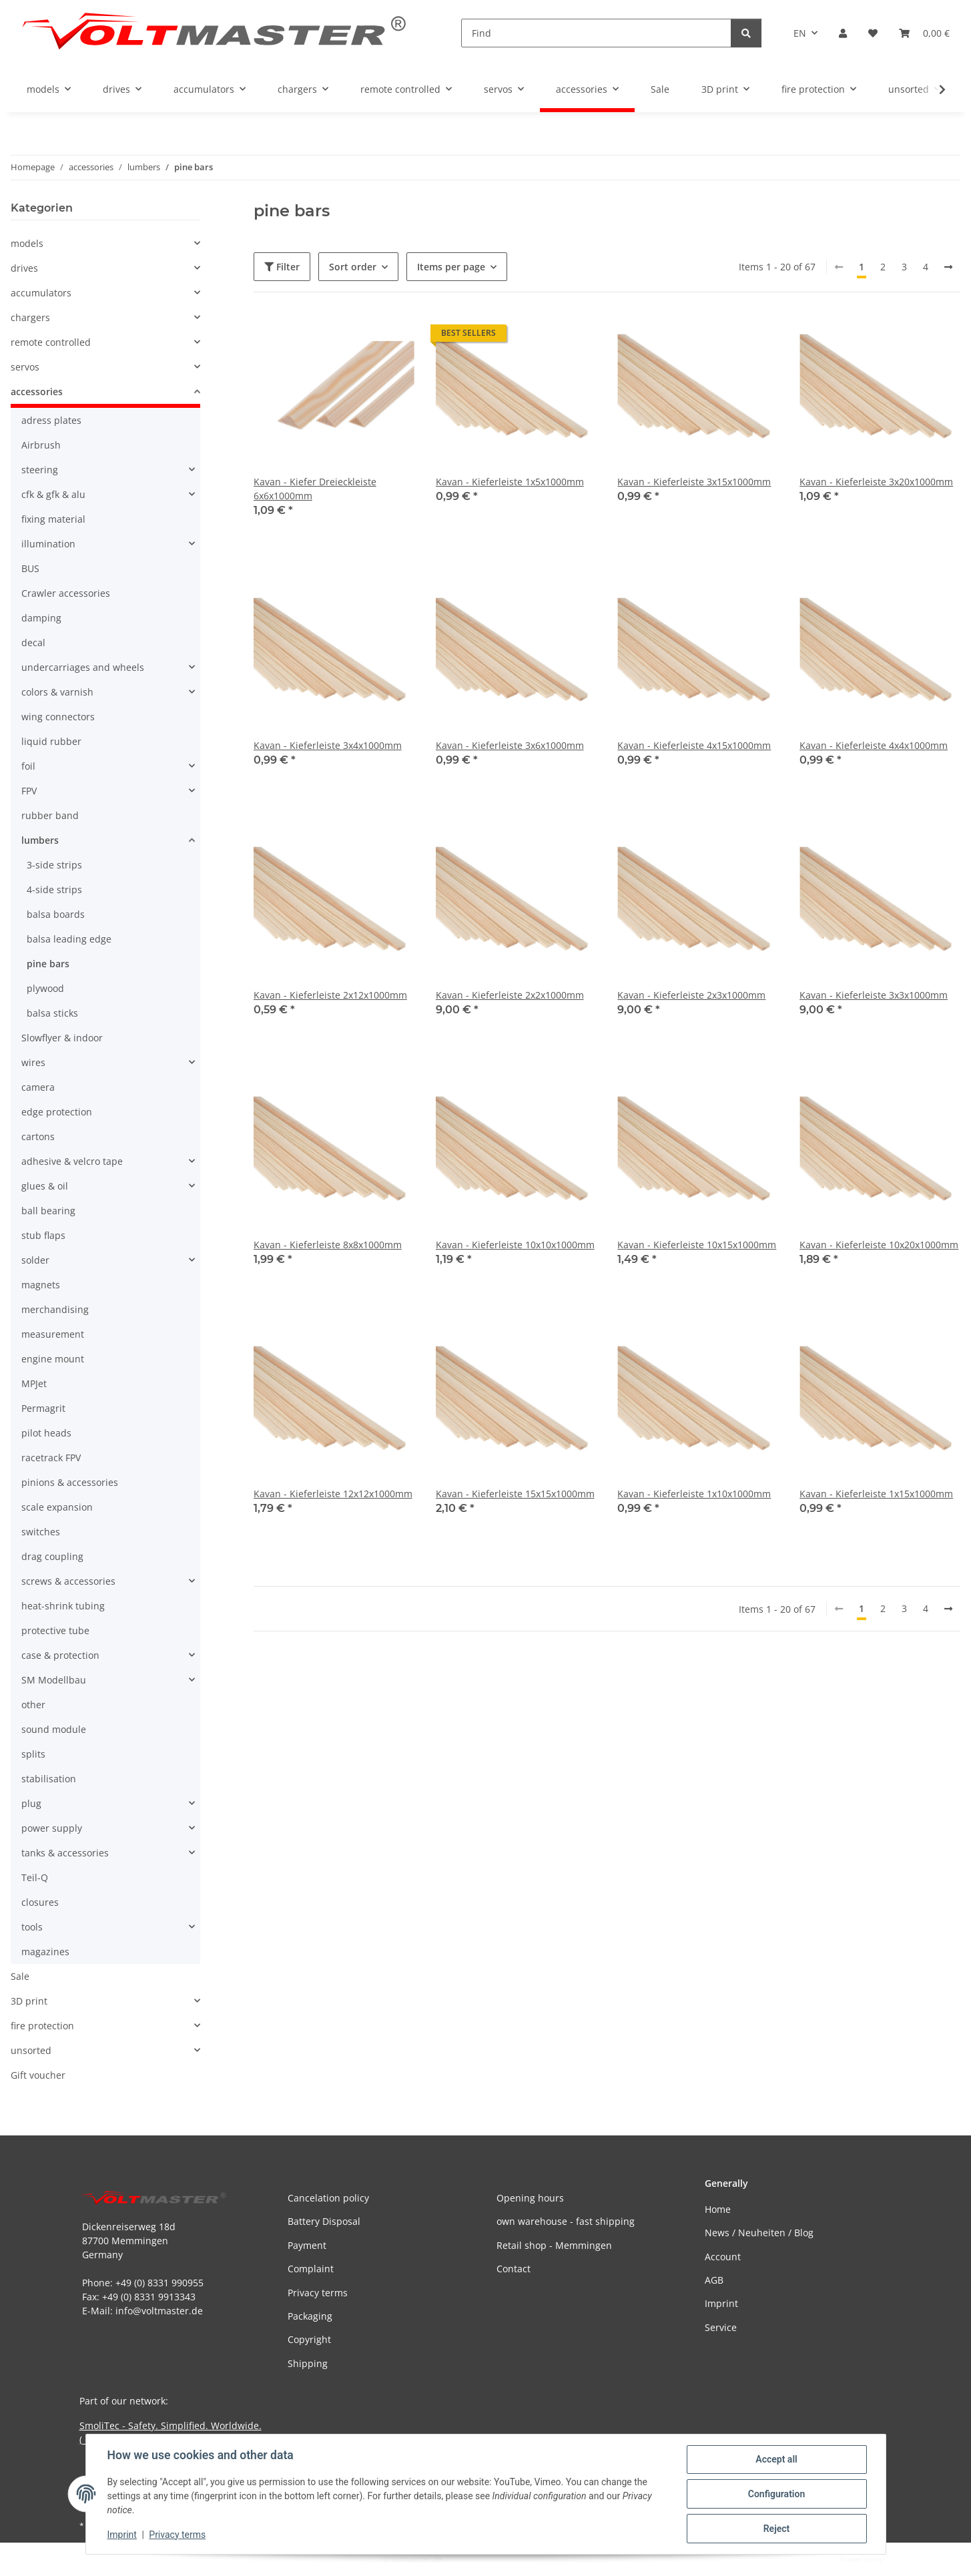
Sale (20, 1976)
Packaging (310, 2316)
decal (33, 642)
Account (723, 2256)
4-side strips (54, 889)
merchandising (55, 1309)
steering (39, 469)
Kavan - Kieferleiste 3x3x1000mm (873, 995)
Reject (776, 2528)
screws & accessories (68, 1581)
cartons (38, 1136)
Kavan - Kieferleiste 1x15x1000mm (876, 1493)
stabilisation (48, 1778)
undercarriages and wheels (82, 667)
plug (31, 1803)
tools (32, 1926)
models (27, 243)
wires (33, 1062)
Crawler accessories (65, 593)
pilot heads (46, 1433)
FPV (29, 790)
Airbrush (41, 445)
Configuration (776, 2494)
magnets (40, 1284)
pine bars (48, 963)
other (33, 1704)
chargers (30, 317)
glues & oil (44, 1186)
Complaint (311, 2268)
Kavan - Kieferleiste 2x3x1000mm (691, 995)
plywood (45, 988)
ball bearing (48, 1210)
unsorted (31, 2050)
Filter (282, 266)
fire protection (42, 2025)
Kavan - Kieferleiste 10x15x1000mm (696, 1244)
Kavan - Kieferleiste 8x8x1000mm (328, 1244)
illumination (48, 543)
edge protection (56, 1111)
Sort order (352, 266)
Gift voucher (38, 2075)
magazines (45, 1951)
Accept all (776, 2459)
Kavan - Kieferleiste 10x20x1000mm (878, 1244)
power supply (51, 1828)
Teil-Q (34, 1877)
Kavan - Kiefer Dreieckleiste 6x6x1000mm (315, 488)
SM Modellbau (53, 1679)
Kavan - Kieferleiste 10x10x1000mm (515, 1244)
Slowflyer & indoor (62, 1037)
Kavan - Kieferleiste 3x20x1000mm (876, 481)
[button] (843, 33)
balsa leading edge (69, 939)
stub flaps (43, 1235)
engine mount (52, 1358)
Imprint (122, 2534)
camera (38, 1087)
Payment (307, 2245)
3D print (29, 2001)
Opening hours (530, 2198)
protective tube (55, 1630)
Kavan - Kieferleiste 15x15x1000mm (515, 1493)
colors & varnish (57, 692)
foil (28, 766)
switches (40, 1531)
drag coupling (52, 1556)
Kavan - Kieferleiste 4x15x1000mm (694, 745)
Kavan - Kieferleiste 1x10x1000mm (694, 1493)
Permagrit (43, 1408)
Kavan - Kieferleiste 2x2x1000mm (510, 995)
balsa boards (56, 914)
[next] (948, 267)
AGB (714, 2280)
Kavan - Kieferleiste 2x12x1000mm (330, 995)
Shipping (308, 2363)
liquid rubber (51, 741)
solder (35, 1260)
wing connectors (58, 716)
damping (41, 617)
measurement (52, 1334)
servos (25, 366)
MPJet (34, 1383)
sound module (53, 1729)
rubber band (50, 815)
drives (24, 268)
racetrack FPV (51, 1457)
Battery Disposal (324, 2221)
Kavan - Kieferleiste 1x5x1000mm (510, 481)
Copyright (309, 2339)
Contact (514, 2268)
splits (33, 1754)
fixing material (53, 519)
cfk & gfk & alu (53, 494)
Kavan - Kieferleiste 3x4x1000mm (328, 745)
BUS (30, 568)
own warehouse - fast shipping (566, 2221)
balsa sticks (52, 1013)
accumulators (41, 292)
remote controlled (51, 342)
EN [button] (799, 33)
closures (40, 1902)
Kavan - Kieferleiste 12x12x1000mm (333, 1493)
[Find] (596, 33)
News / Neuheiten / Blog (759, 2232)
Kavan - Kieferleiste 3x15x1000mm (694, 481)
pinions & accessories (69, 1482)
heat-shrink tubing (63, 1605)
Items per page (451, 266)
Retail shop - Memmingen (554, 2245)
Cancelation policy (328, 2198)
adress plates (51, 420)
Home (718, 2209)
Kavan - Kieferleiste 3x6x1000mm (510, 745)
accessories (37, 391)
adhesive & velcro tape (72, 1161)
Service (721, 2327)
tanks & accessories (65, 1852)
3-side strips (54, 864)
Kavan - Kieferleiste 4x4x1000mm (873, 745)
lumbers (40, 840)
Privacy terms (177, 2534)
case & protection (60, 1655)
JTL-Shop (902, 2559)
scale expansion (57, 1507)
